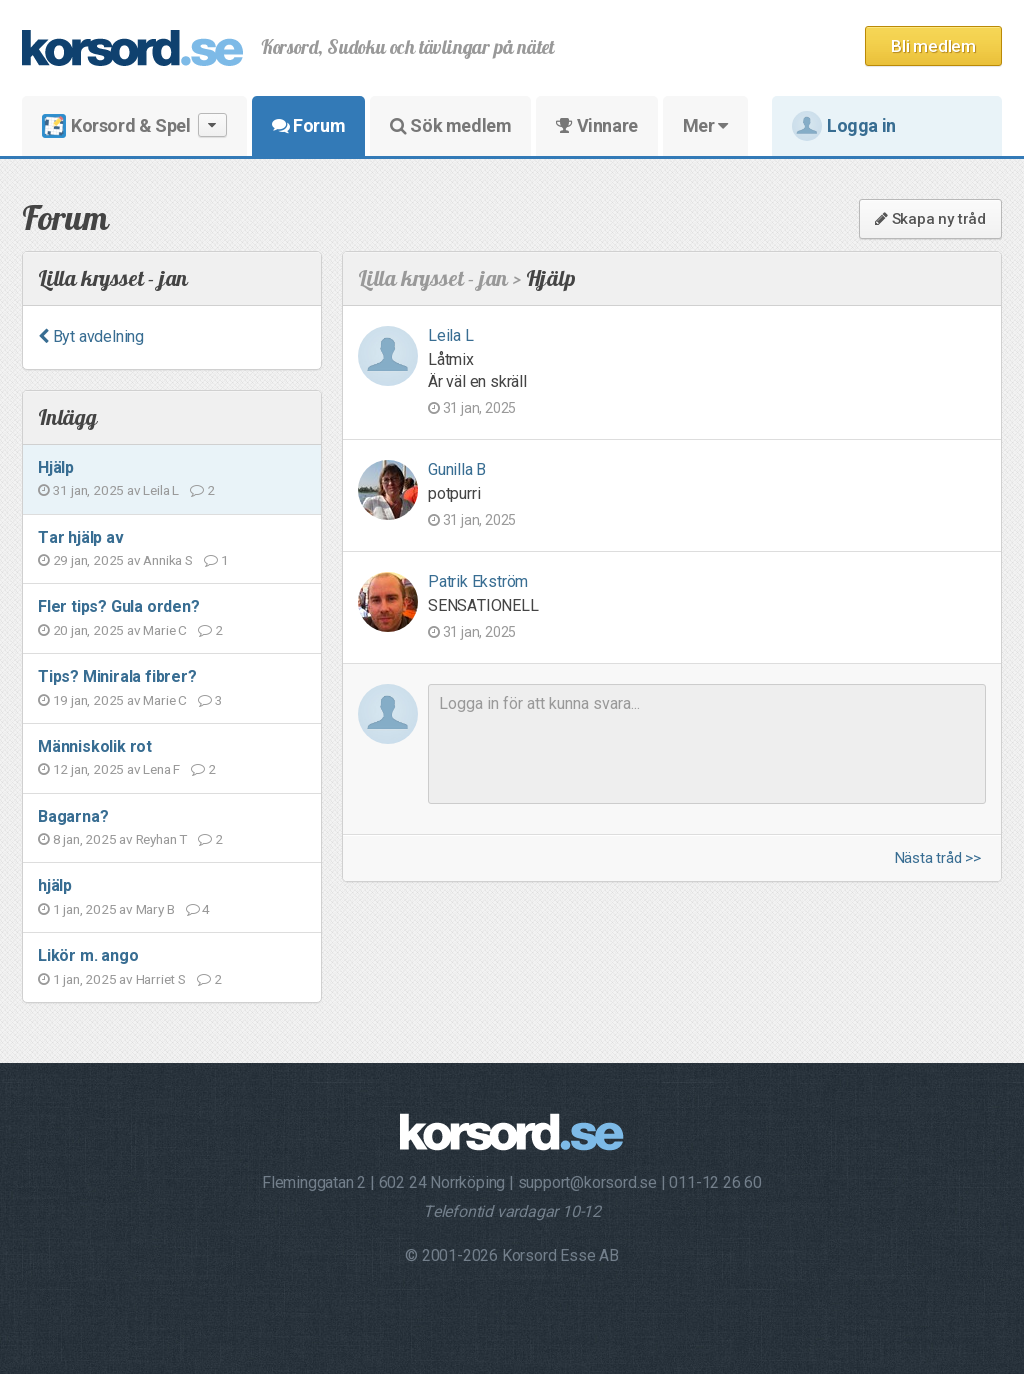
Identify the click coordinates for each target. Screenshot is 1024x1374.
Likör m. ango (88, 955)
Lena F (161, 769)
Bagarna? (73, 816)
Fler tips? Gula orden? (119, 606)
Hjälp (56, 467)
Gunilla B (457, 469)
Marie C (165, 630)
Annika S (167, 560)
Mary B (155, 909)
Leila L (161, 490)
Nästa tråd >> (938, 858)
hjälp (55, 885)
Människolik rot (95, 746)
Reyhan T (161, 839)
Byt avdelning (91, 336)
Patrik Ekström (478, 581)
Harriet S (161, 979)
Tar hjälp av (81, 537)
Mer (705, 125)
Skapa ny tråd (930, 219)
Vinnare (596, 125)
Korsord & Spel (134, 125)
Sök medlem (450, 125)
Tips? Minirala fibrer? (117, 676)
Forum (308, 125)
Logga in (844, 126)
